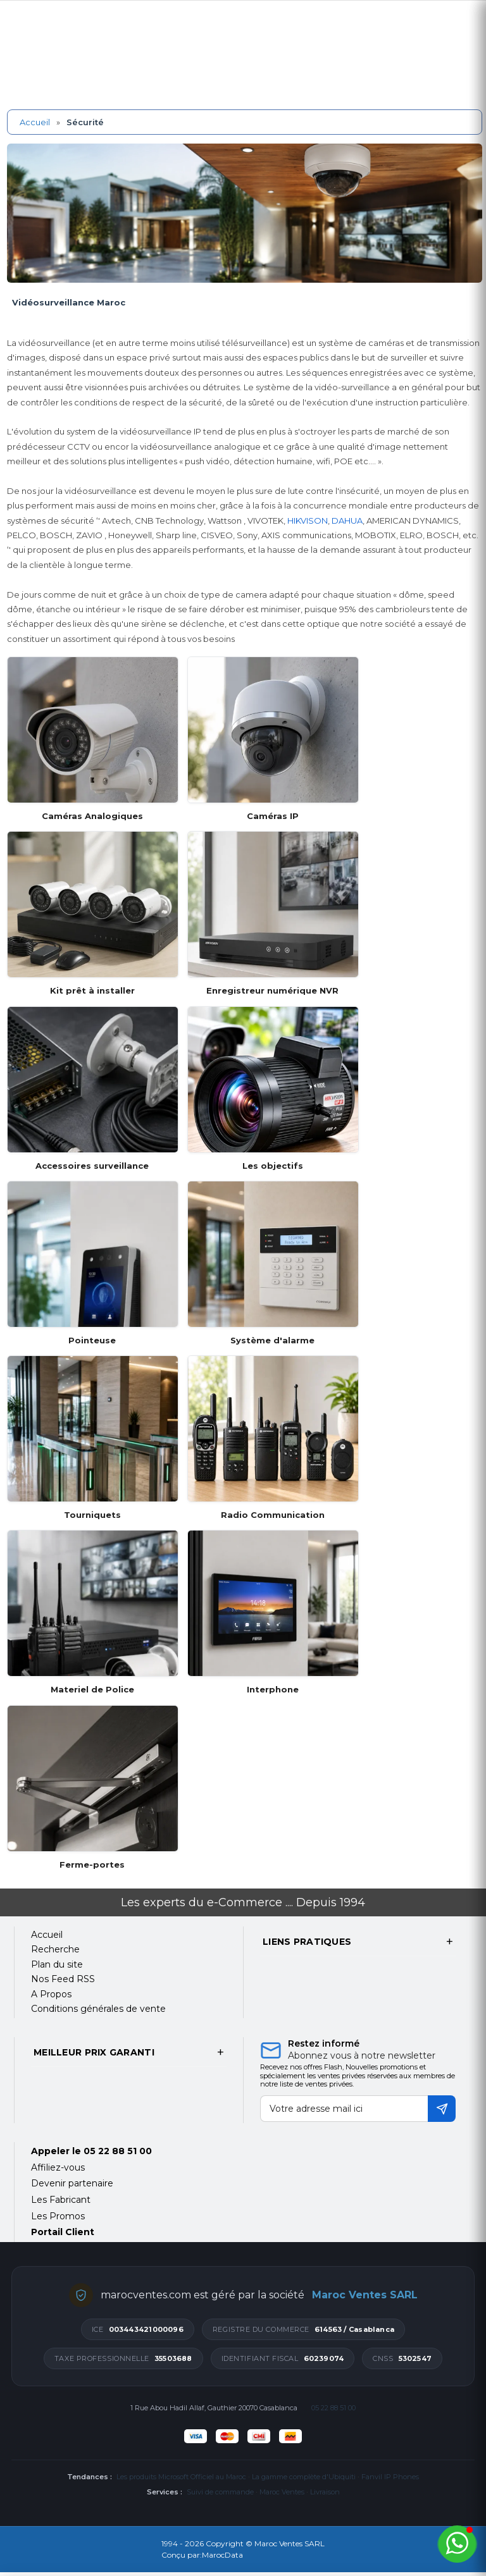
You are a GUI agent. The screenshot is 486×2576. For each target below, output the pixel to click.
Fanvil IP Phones (390, 2476)
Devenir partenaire (72, 2183)
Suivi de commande (220, 2491)
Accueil (35, 122)
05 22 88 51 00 (118, 2151)
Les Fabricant (60, 2199)
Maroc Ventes (281, 2491)
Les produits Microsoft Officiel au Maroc (181, 2476)
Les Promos (58, 2216)
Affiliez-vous (58, 2167)
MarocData (222, 2555)
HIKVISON (307, 520)
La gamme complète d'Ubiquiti (304, 2476)
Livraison (325, 2491)
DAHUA (347, 520)
